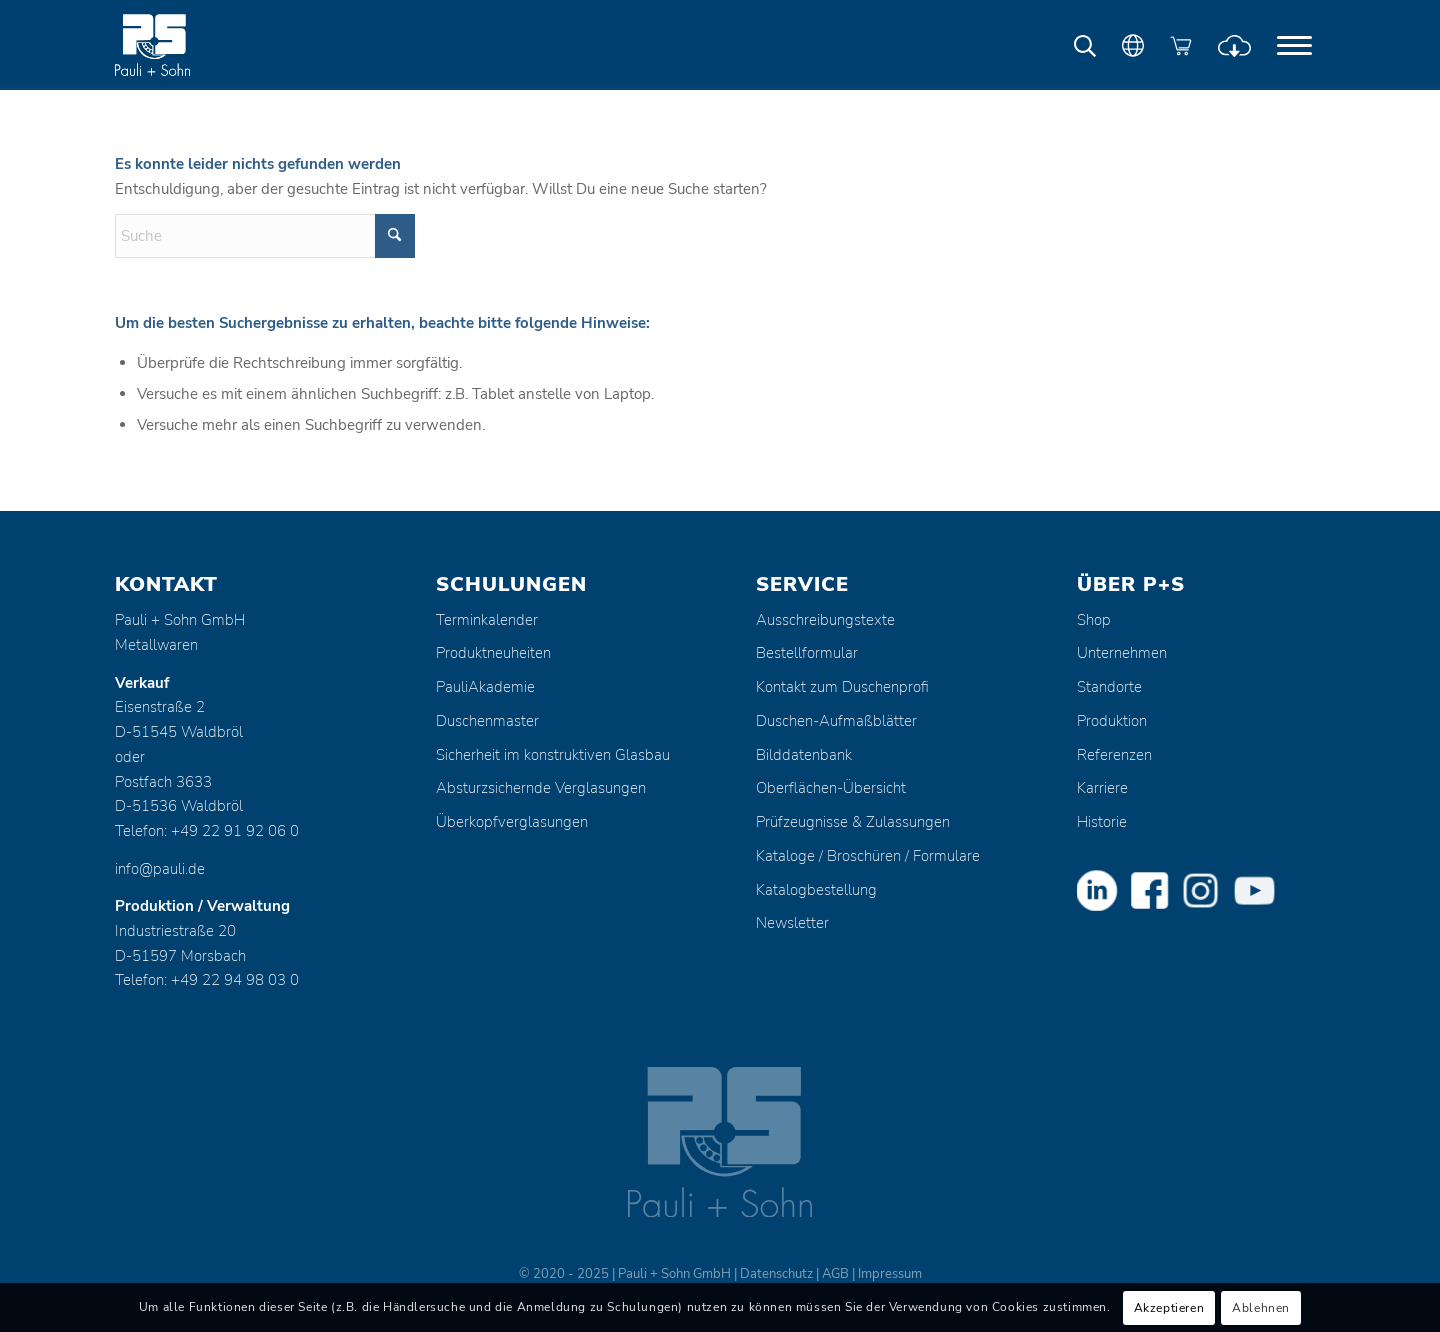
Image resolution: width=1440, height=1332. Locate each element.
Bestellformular (807, 653)
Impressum (890, 1274)
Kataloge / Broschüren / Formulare (868, 856)
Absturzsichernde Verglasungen (541, 788)
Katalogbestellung (816, 890)
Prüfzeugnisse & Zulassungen (853, 822)
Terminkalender (487, 620)
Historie (1102, 822)
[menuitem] (1294, 45)
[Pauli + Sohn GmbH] (190, 45)
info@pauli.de (160, 869)
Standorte (1109, 687)
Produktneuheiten (493, 653)
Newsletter (792, 923)
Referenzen (1114, 755)
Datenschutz (776, 1274)
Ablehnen (1261, 1308)
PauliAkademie (485, 687)
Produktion (1112, 721)
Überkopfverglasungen (512, 822)
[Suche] (265, 236)
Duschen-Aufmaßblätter (836, 721)
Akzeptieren (1169, 1308)
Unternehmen (1122, 653)
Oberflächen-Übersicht (831, 788)
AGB (835, 1274)
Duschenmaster (487, 721)
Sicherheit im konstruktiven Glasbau (553, 755)
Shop (1094, 620)
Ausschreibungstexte (825, 620)
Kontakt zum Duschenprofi (842, 687)
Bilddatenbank (804, 755)
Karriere (1102, 788)
